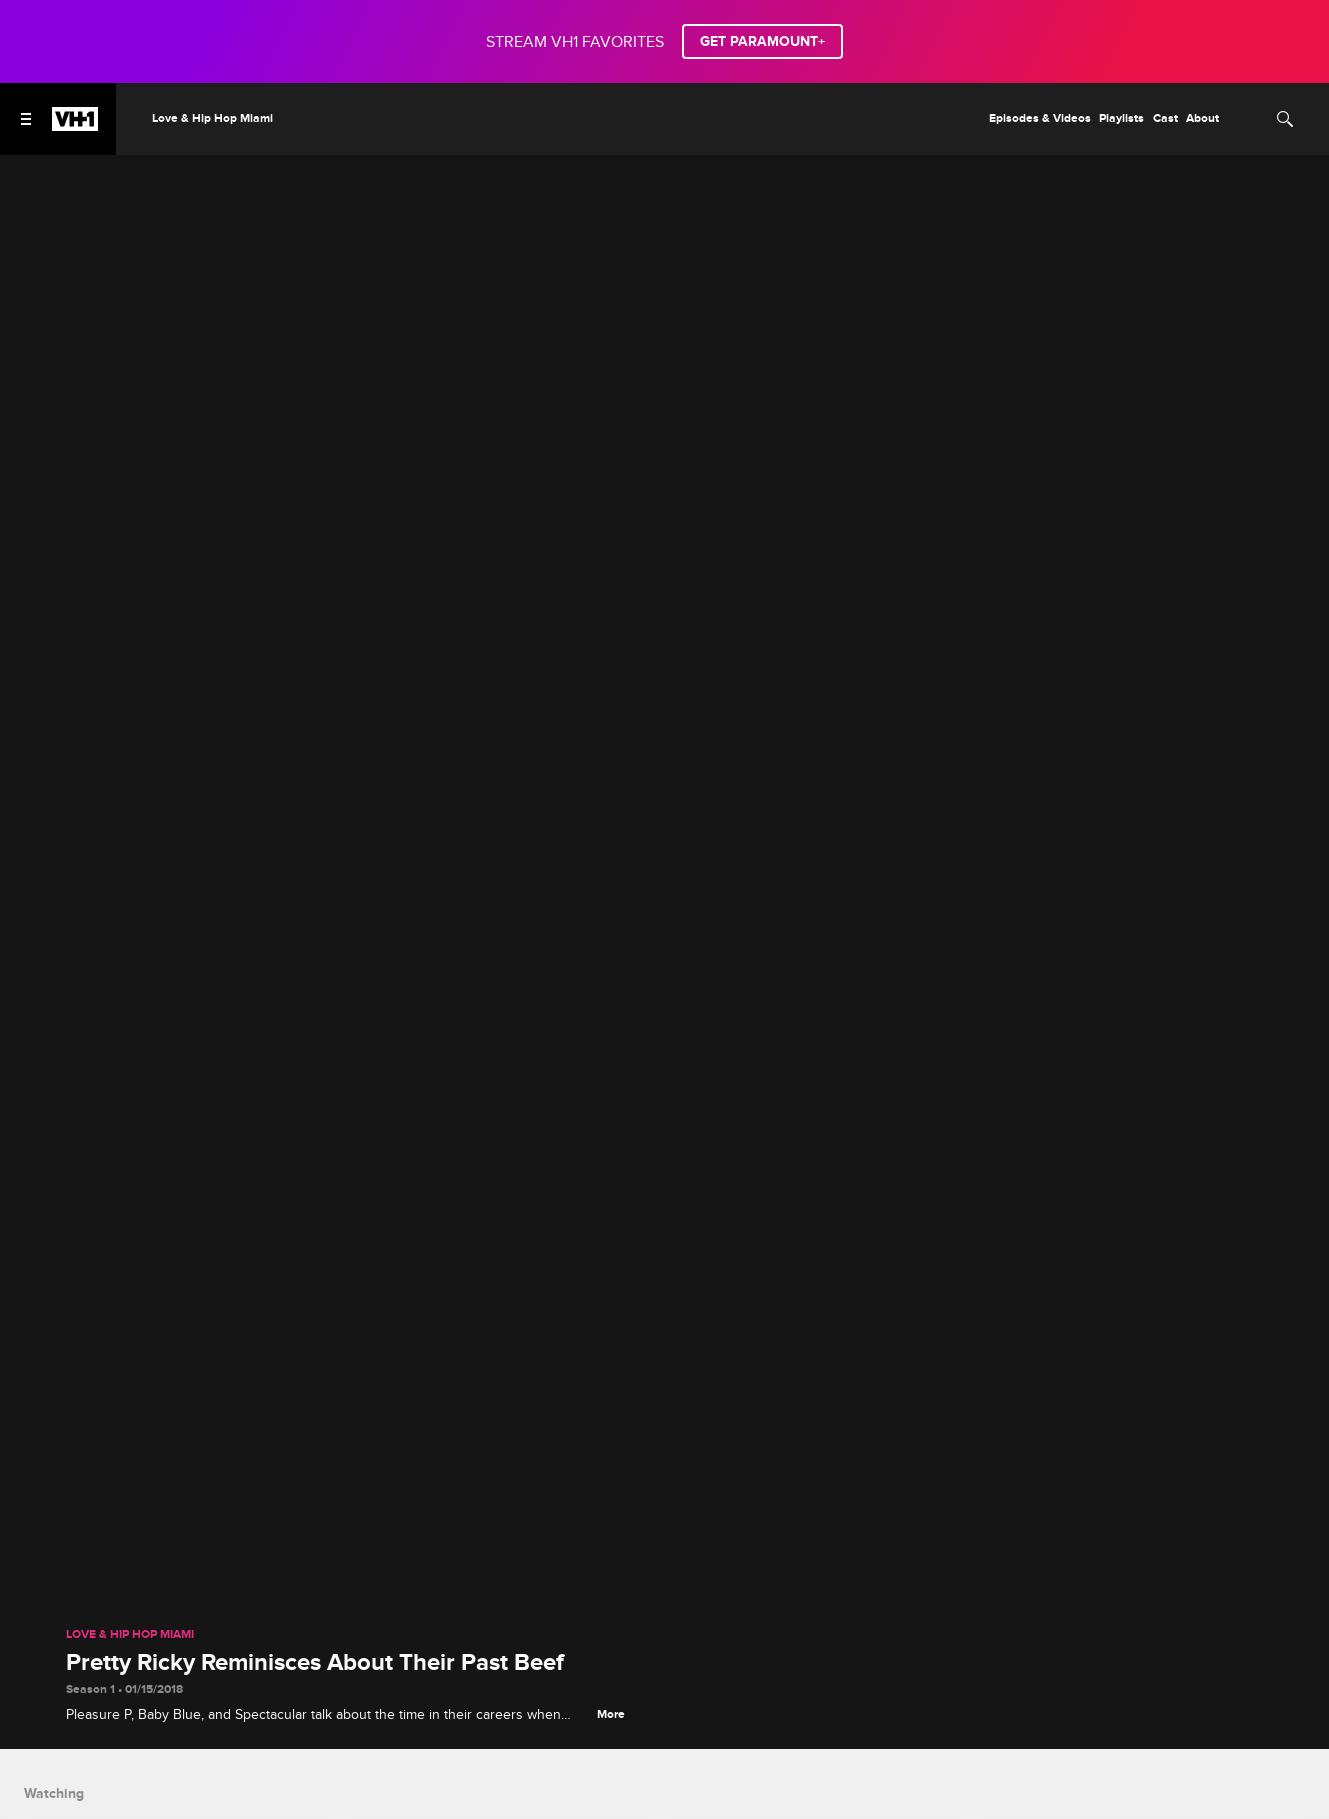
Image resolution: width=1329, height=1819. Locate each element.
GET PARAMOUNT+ (762, 41)
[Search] (1285, 119)
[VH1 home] (75, 126)
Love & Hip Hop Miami (130, 1635)
